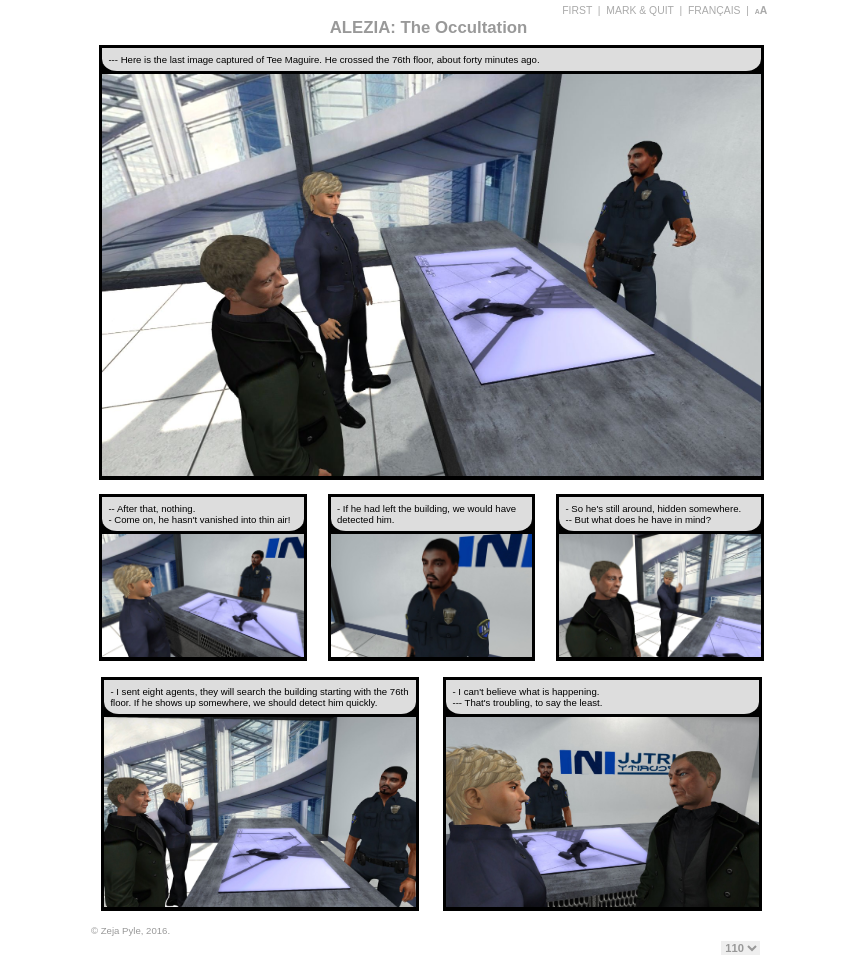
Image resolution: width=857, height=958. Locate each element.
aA (761, 10)
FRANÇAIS (714, 10)
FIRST (577, 10)
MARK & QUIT (639, 10)
